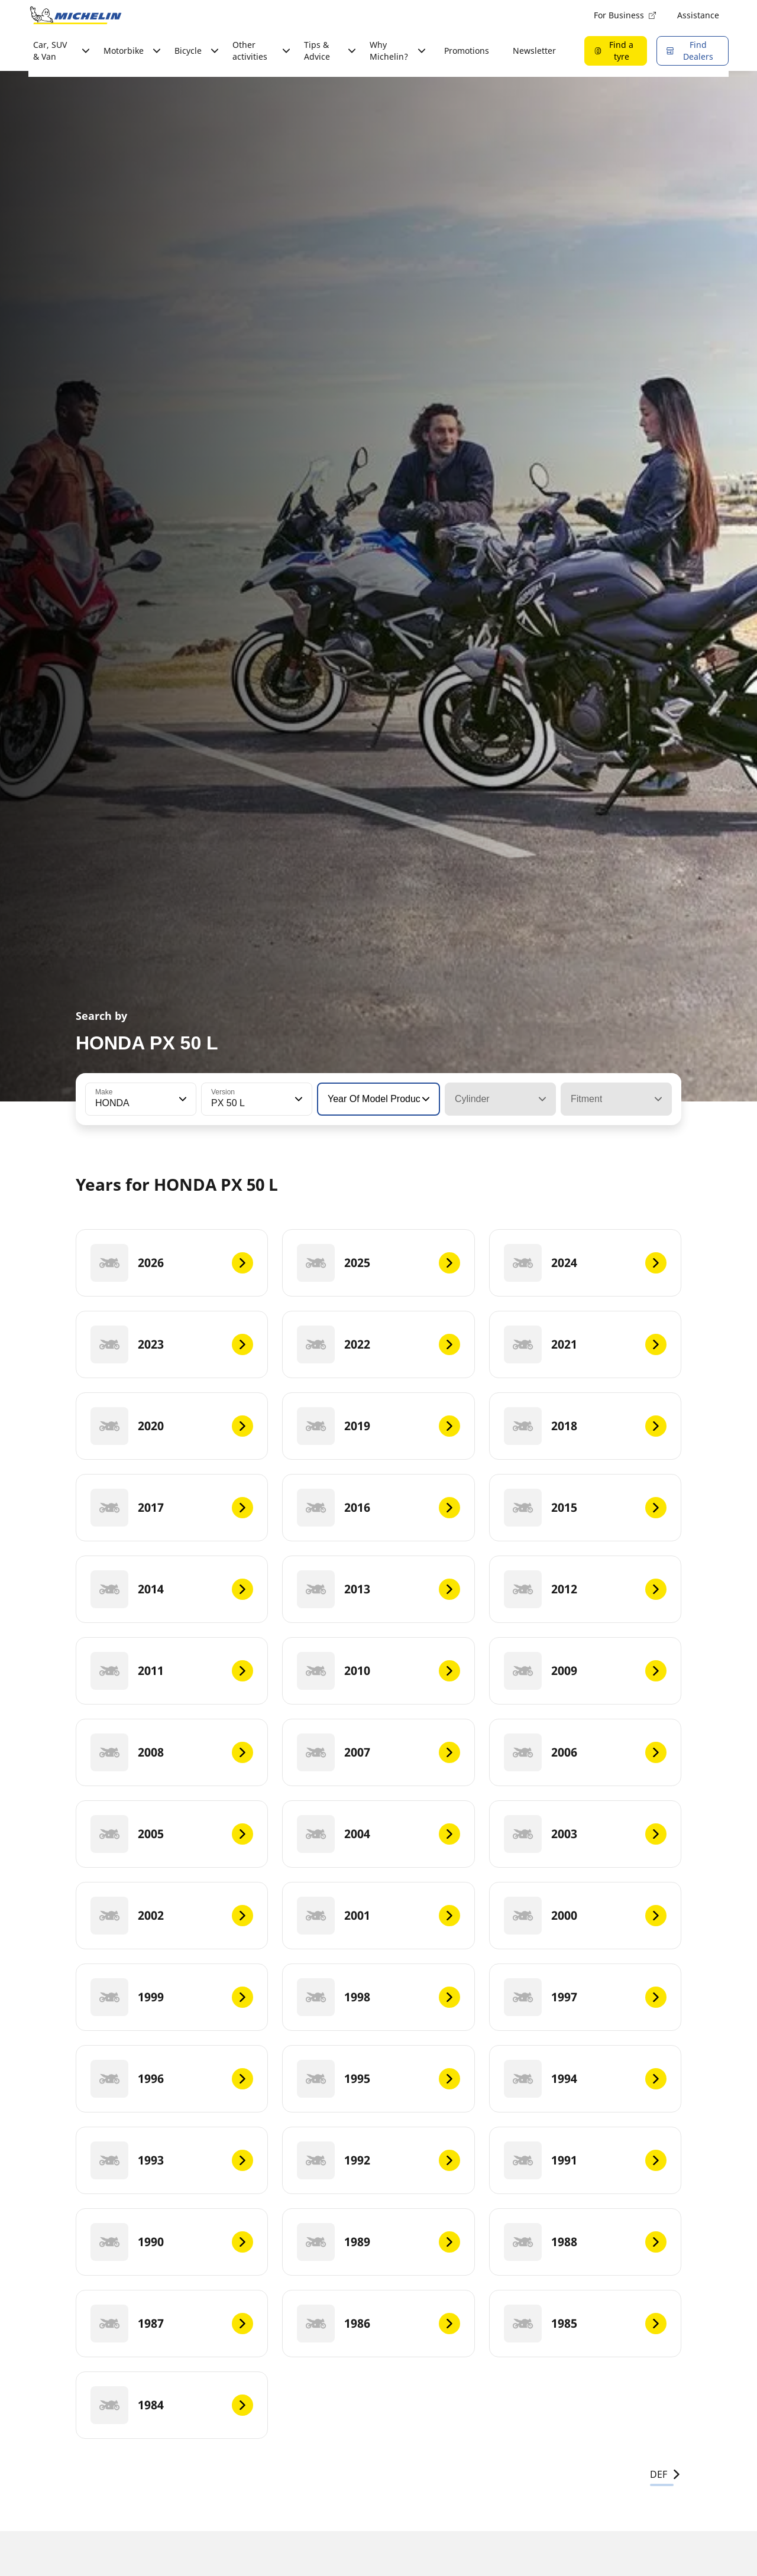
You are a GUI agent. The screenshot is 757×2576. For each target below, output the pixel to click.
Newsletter (534, 50)
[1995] (378, 2078)
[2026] (172, 1263)
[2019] (378, 1426)
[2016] (378, 1507)
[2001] (378, 1915)
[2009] (585, 1671)
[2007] (378, 1752)
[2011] (172, 1671)
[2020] (172, 1426)
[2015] (585, 1507)
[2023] (172, 1344)
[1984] (172, 2405)
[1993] (172, 2160)
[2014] (172, 1589)
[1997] (585, 1997)
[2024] (585, 1263)
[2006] (585, 1752)
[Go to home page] (75, 15)
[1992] (378, 2160)
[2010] (378, 1671)
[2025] (378, 1263)
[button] (181, 1099)
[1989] (378, 2242)
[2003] (585, 1834)
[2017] (172, 1507)
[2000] (585, 1915)
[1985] (585, 2323)
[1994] (585, 2078)
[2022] (378, 1344)
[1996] (172, 2078)
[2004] (378, 1834)
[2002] (172, 1915)
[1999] (172, 1997)
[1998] (378, 1997)
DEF (665, 2474)
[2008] (172, 1752)
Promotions (466, 50)
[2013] (378, 1589)
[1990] (172, 2242)
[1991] (585, 2160)
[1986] (378, 2323)
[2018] (585, 1426)
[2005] (172, 1834)
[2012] (585, 1589)
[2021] (585, 1344)
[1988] (585, 2242)
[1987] (172, 2323)
